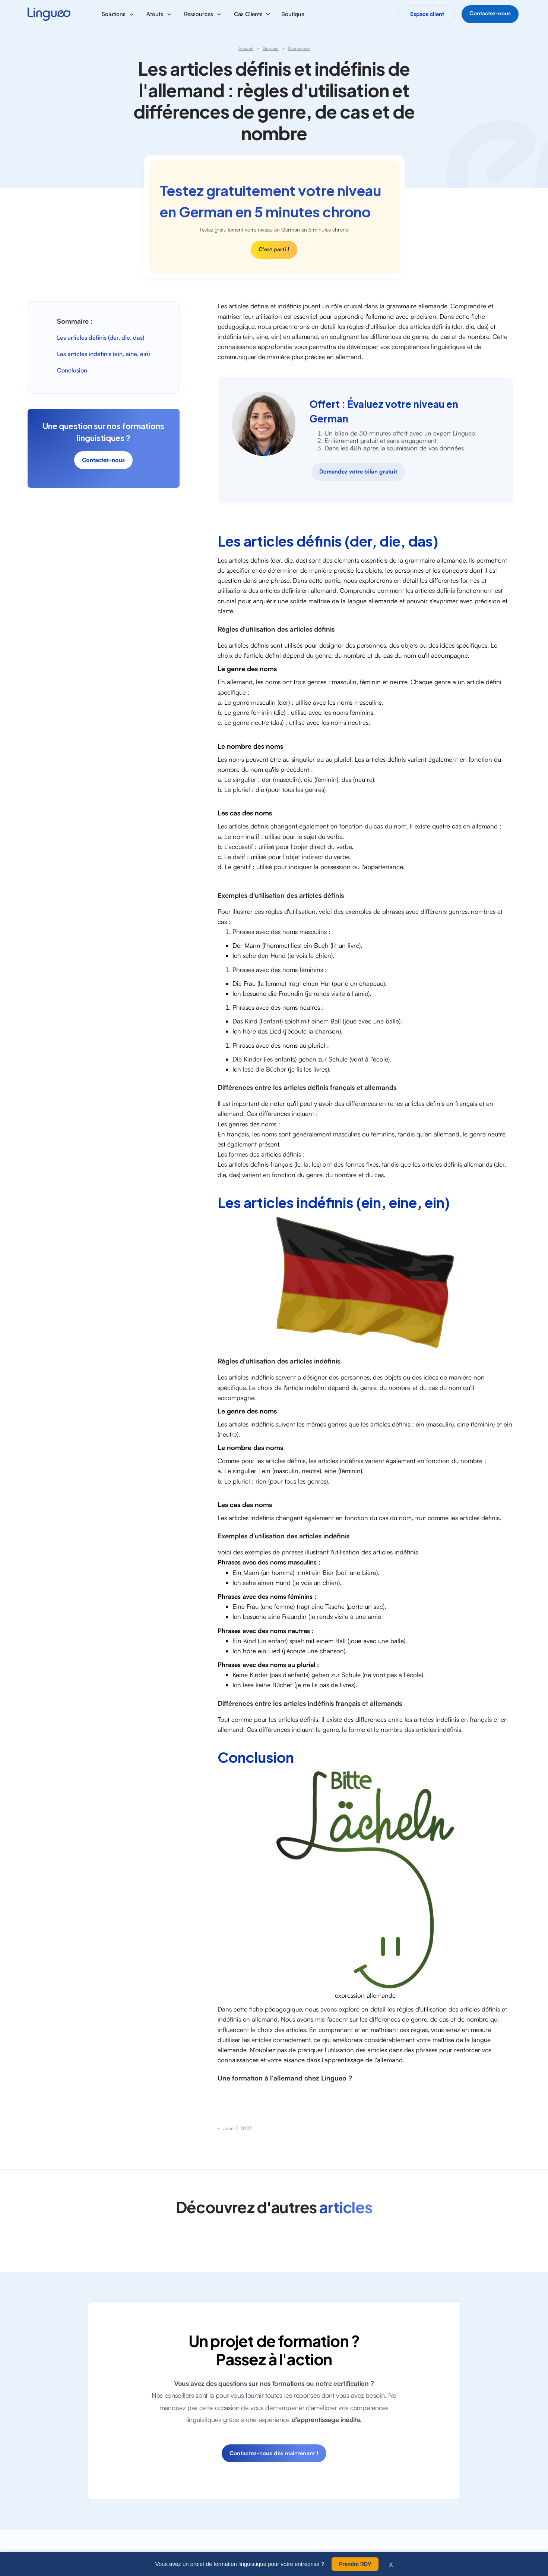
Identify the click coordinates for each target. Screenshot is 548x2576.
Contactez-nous (103, 459)
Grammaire (299, 48)
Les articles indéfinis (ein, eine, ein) (103, 354)
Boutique (292, 14)
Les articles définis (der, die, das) (100, 337)
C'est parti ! (274, 249)
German (271, 48)
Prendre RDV (355, 2564)
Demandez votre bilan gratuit (358, 471)
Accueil (245, 48)
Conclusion (72, 370)
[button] (118, 14)
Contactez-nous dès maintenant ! (274, 2453)
